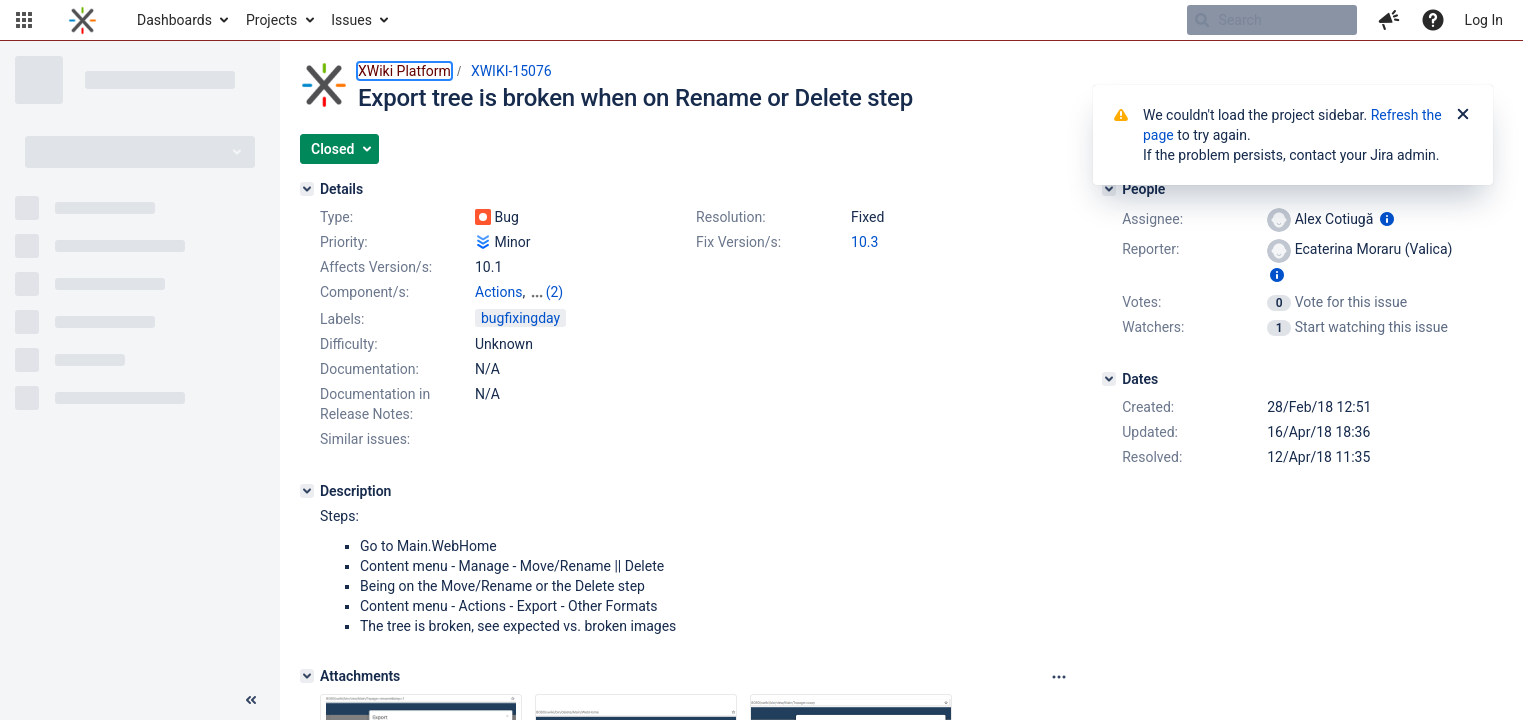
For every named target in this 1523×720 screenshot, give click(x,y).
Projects (271, 20)
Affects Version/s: (376, 267)
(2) (555, 292)
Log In (1484, 20)
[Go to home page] (82, 20)
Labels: (342, 319)
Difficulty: (349, 344)
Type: (336, 217)
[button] (24, 20)
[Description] (307, 491)
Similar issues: (365, 439)
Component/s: (364, 292)
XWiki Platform (404, 71)
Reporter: (1150, 249)
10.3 (864, 242)
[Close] (1463, 115)
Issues (351, 20)
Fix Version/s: (738, 242)
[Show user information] (1387, 219)
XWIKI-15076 (511, 71)
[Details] (307, 189)
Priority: (344, 242)
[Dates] (1109, 379)
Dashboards (174, 20)
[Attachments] (307, 676)
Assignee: (1152, 219)
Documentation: (369, 369)
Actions (498, 292)
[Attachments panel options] (1059, 677)
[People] (1109, 189)
